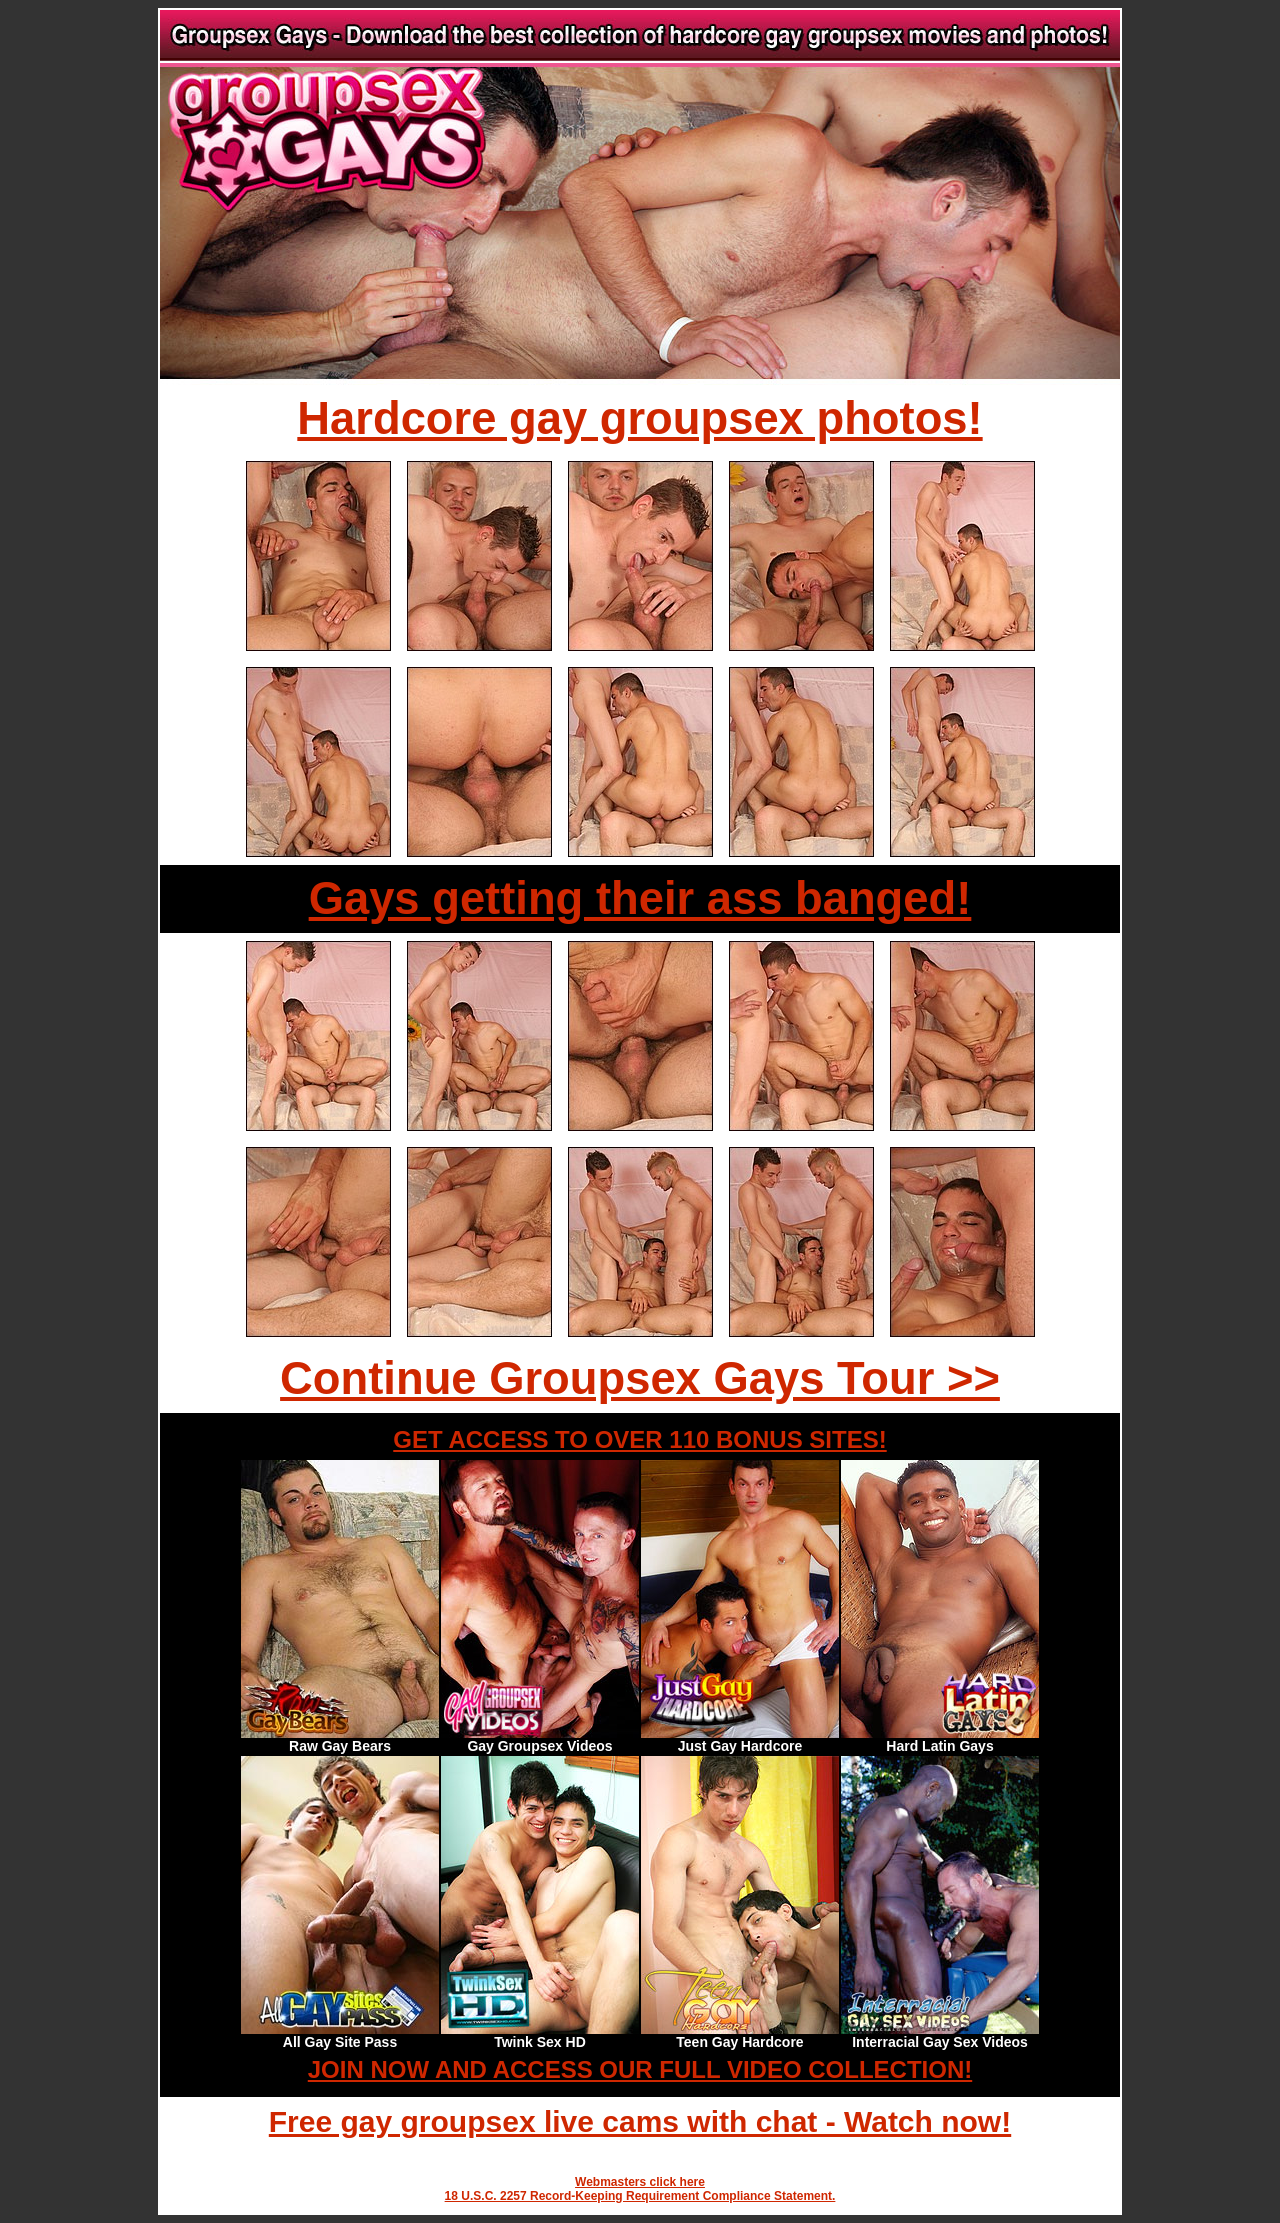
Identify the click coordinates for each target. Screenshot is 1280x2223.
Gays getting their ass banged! (640, 898)
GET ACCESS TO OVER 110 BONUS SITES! (639, 1439)
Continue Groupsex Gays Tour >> (640, 1378)
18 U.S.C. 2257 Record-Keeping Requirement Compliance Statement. (640, 2196)
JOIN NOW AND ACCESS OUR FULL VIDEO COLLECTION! (640, 2069)
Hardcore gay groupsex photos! (639, 418)
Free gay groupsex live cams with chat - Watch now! (640, 2121)
